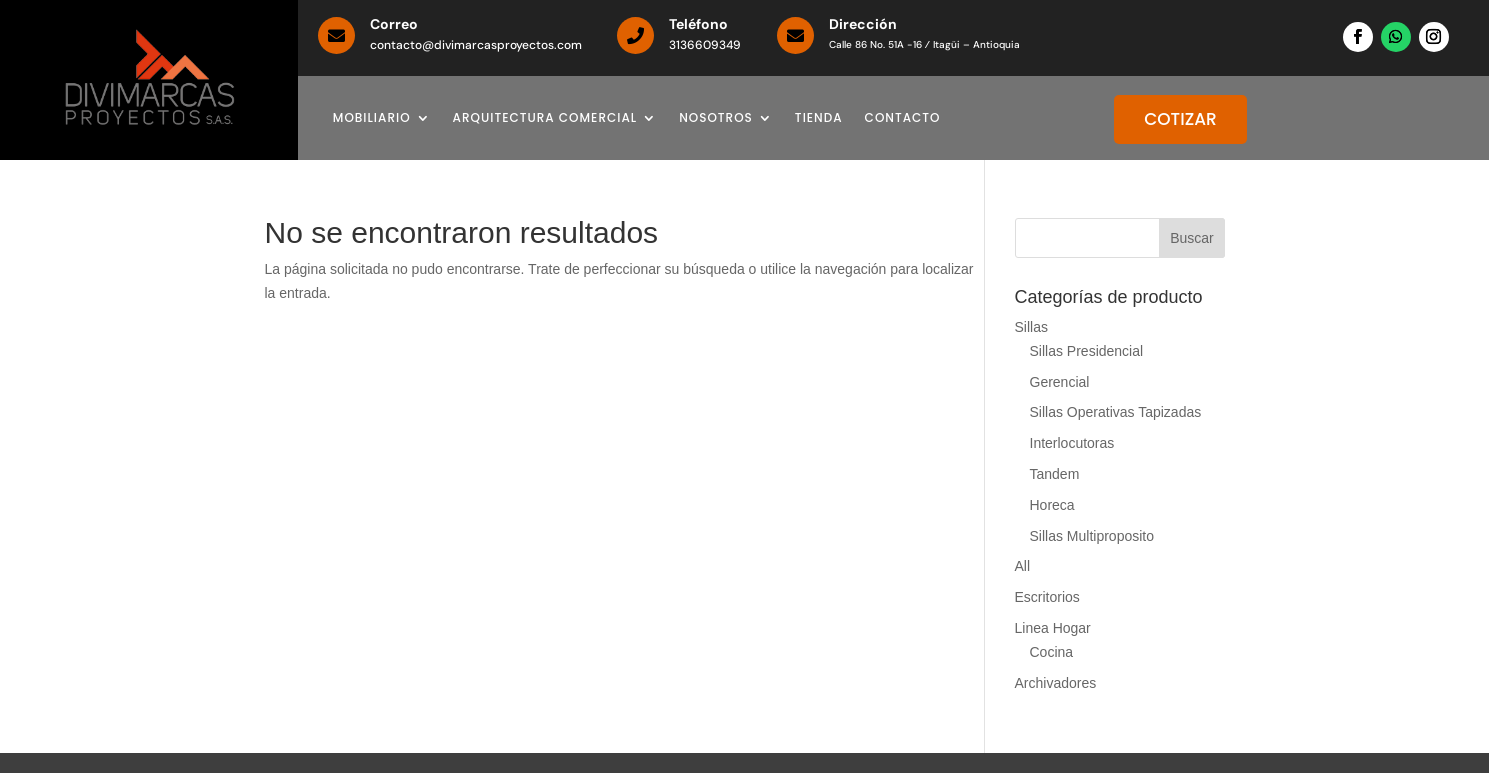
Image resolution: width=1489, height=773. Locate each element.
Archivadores (1056, 683)
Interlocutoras (1072, 443)
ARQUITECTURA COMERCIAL (545, 118)
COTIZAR (1180, 119)
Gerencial (1060, 382)
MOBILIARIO (372, 118)
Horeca (1052, 505)
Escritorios (1047, 597)
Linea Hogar (1053, 628)
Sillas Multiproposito (1092, 536)
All (1023, 566)
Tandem (1055, 474)
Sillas (1031, 327)
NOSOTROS (716, 118)
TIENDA (819, 118)
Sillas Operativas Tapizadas (1116, 412)
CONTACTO (903, 118)
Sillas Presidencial (1087, 351)
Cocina (1052, 652)
